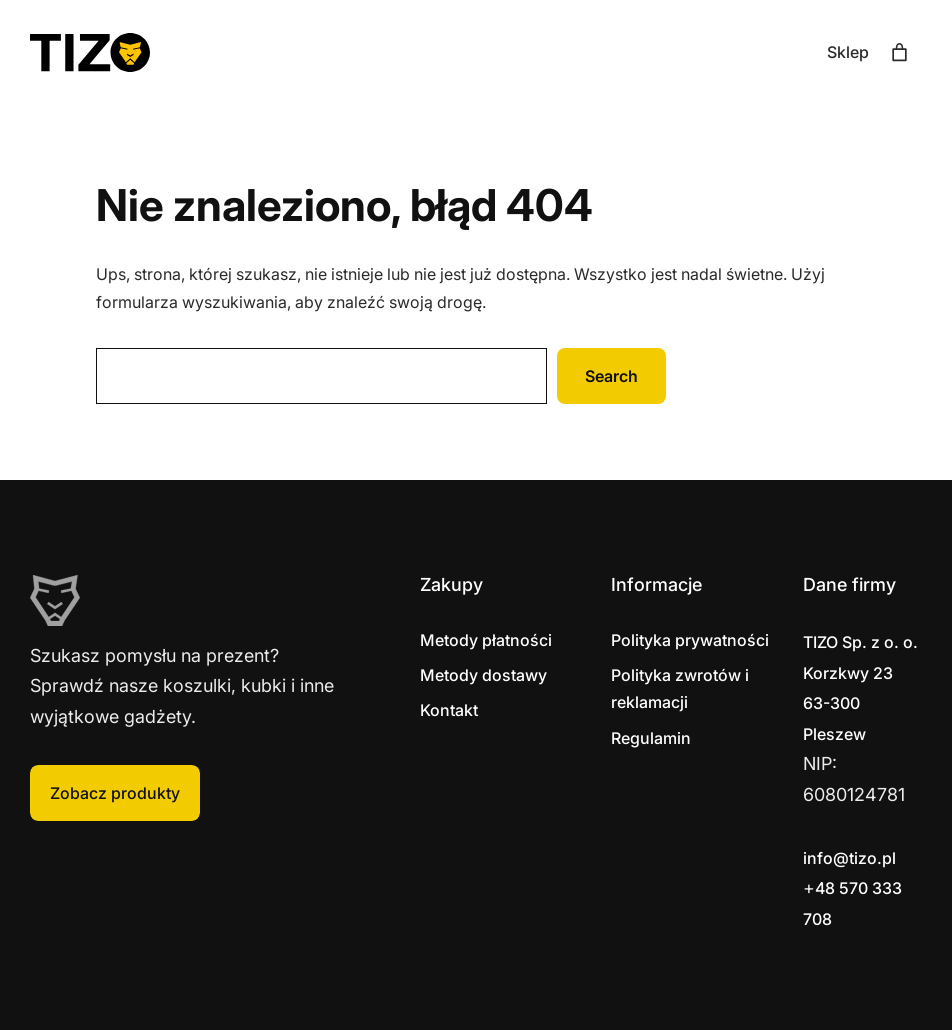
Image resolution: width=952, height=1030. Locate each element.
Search (611, 376)
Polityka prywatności (690, 640)
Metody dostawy (483, 675)
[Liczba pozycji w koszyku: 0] (899, 52)
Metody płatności (486, 640)
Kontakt (449, 710)
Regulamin (651, 738)
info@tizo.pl (849, 858)
